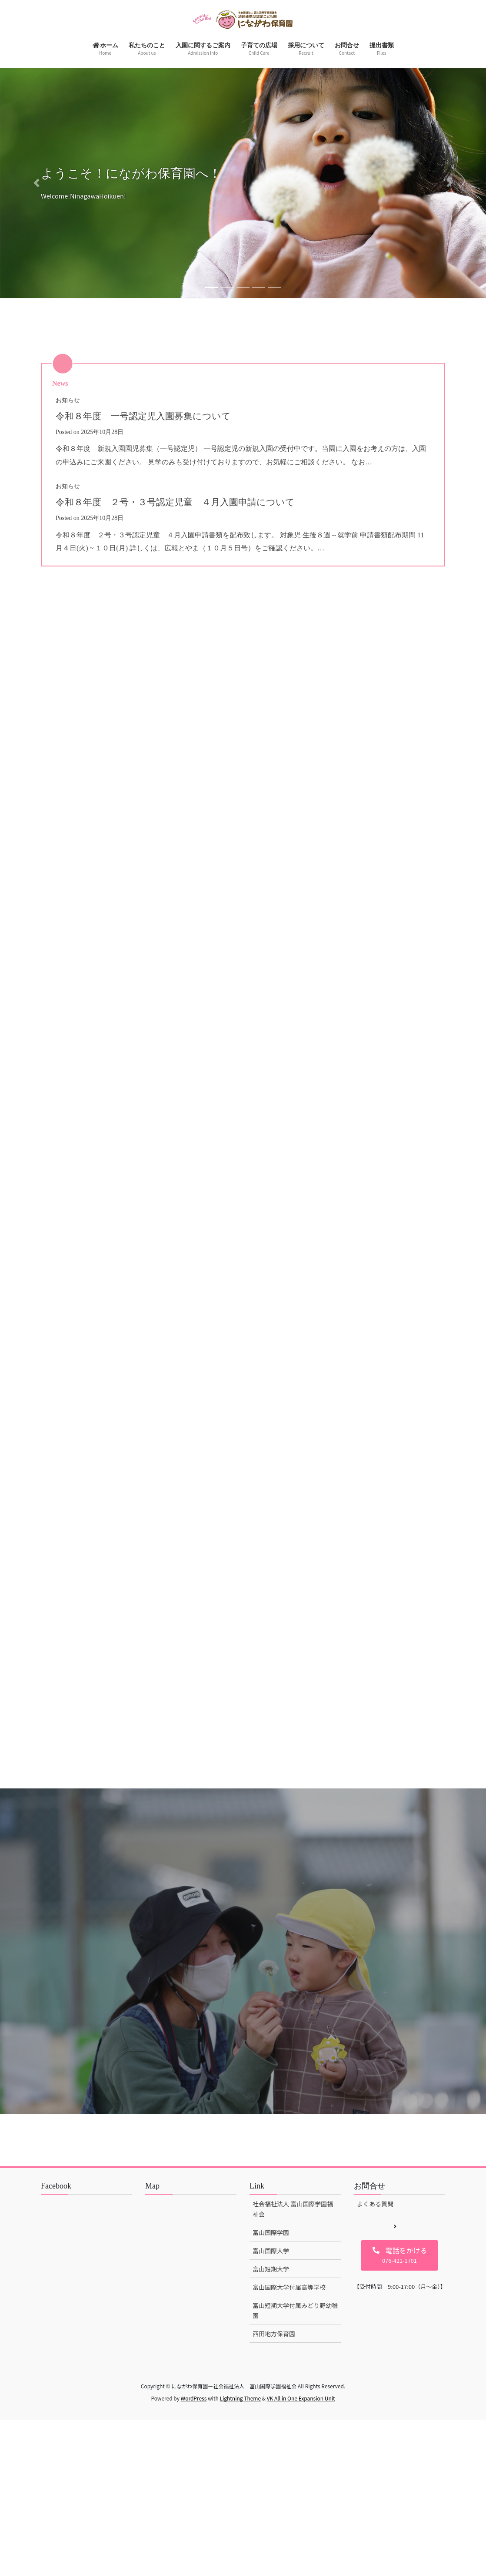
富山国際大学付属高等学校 (289, 2431)
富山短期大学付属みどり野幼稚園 (295, 2454)
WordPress (194, 2542)
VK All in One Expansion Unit (301, 2542)
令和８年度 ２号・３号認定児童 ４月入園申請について (192, 501)
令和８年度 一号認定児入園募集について (156, 415)
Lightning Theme (240, 2542)
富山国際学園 (271, 2376)
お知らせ (68, 400)
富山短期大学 (271, 2412)
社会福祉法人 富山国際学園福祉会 (293, 2352)
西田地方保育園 (274, 2477)
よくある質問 (375, 2347)
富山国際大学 (271, 2394)
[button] (36, 183)
